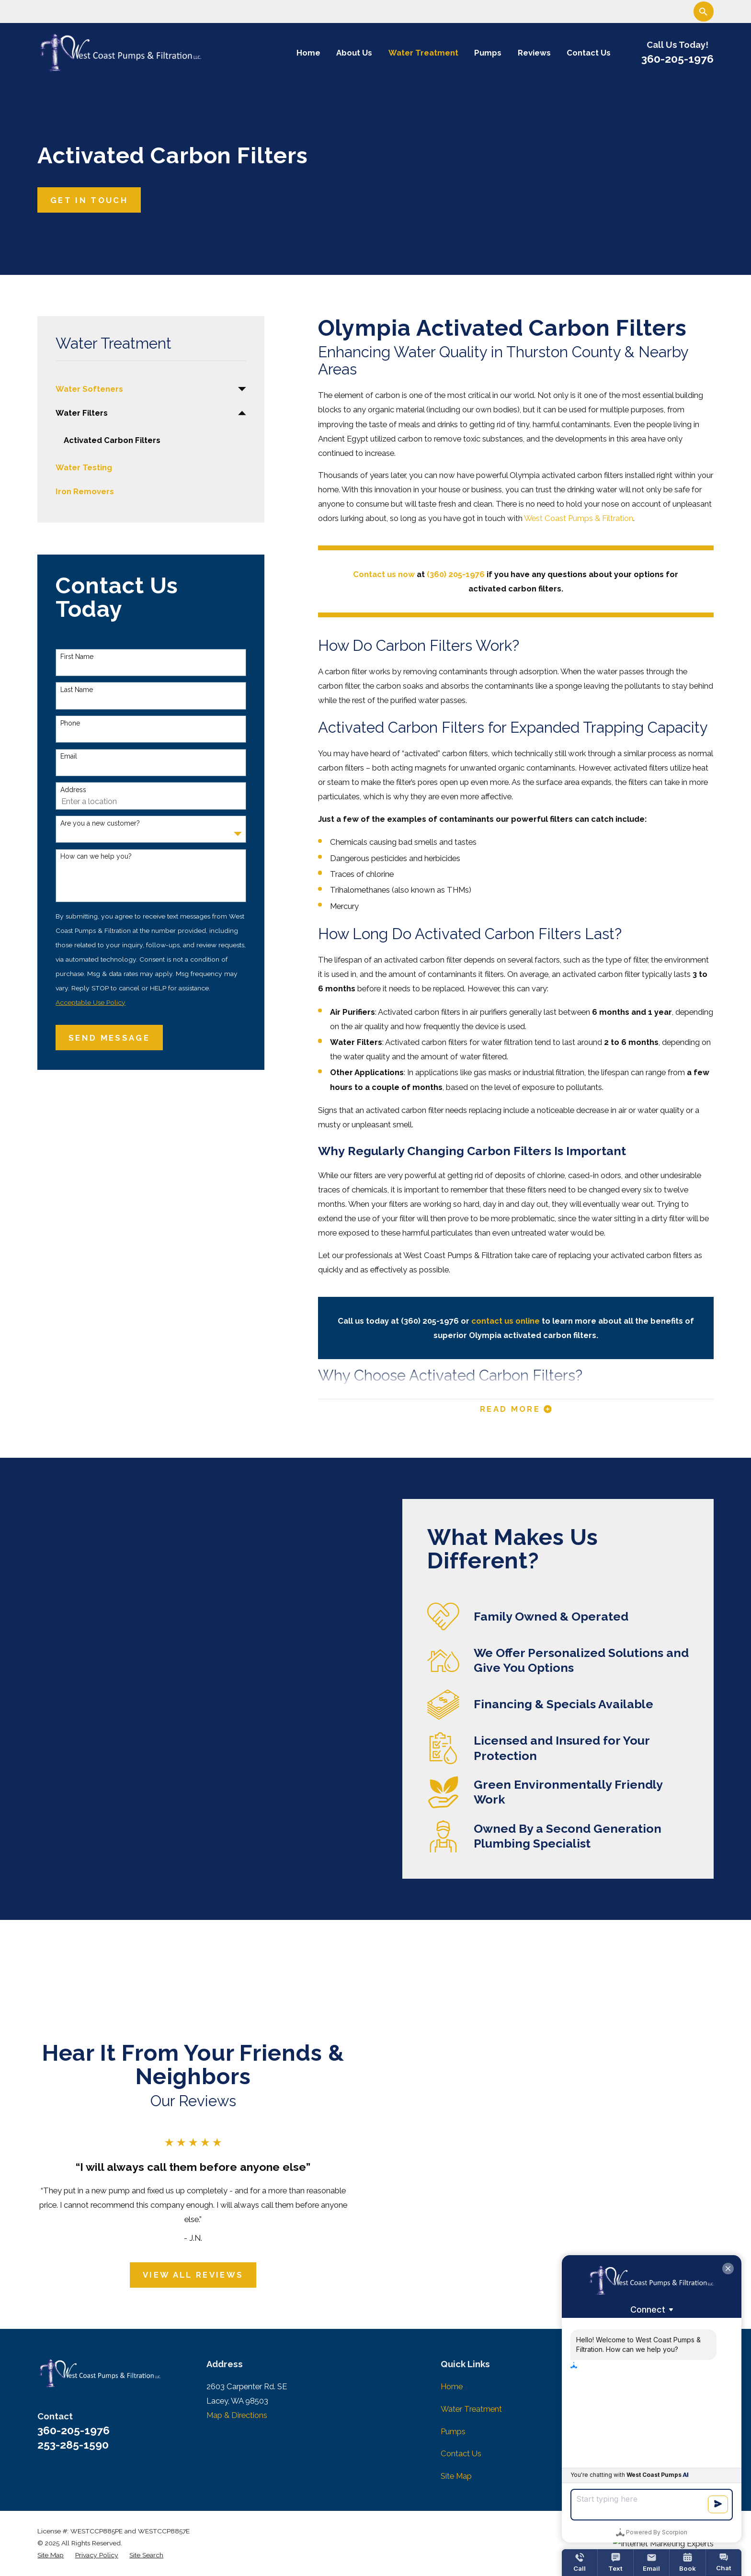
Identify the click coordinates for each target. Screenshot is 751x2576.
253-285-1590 (73, 2444)
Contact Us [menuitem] (589, 52)
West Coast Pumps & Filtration (578, 518)
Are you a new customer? (100, 823)
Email (68, 756)
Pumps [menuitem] (487, 52)
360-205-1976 (677, 58)
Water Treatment (471, 2409)
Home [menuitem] (308, 52)
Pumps (453, 2431)
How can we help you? (96, 856)
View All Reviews (182, 2275)
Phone (70, 723)
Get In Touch (89, 200)
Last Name (76, 689)
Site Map (456, 2476)
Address (73, 790)
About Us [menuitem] (354, 52)
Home (452, 2386)
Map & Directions (236, 2415)
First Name (76, 656)
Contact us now (384, 574)
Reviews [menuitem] (534, 52)
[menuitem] (144, 389)
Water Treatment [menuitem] (423, 52)
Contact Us (461, 2453)
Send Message (109, 1038)
